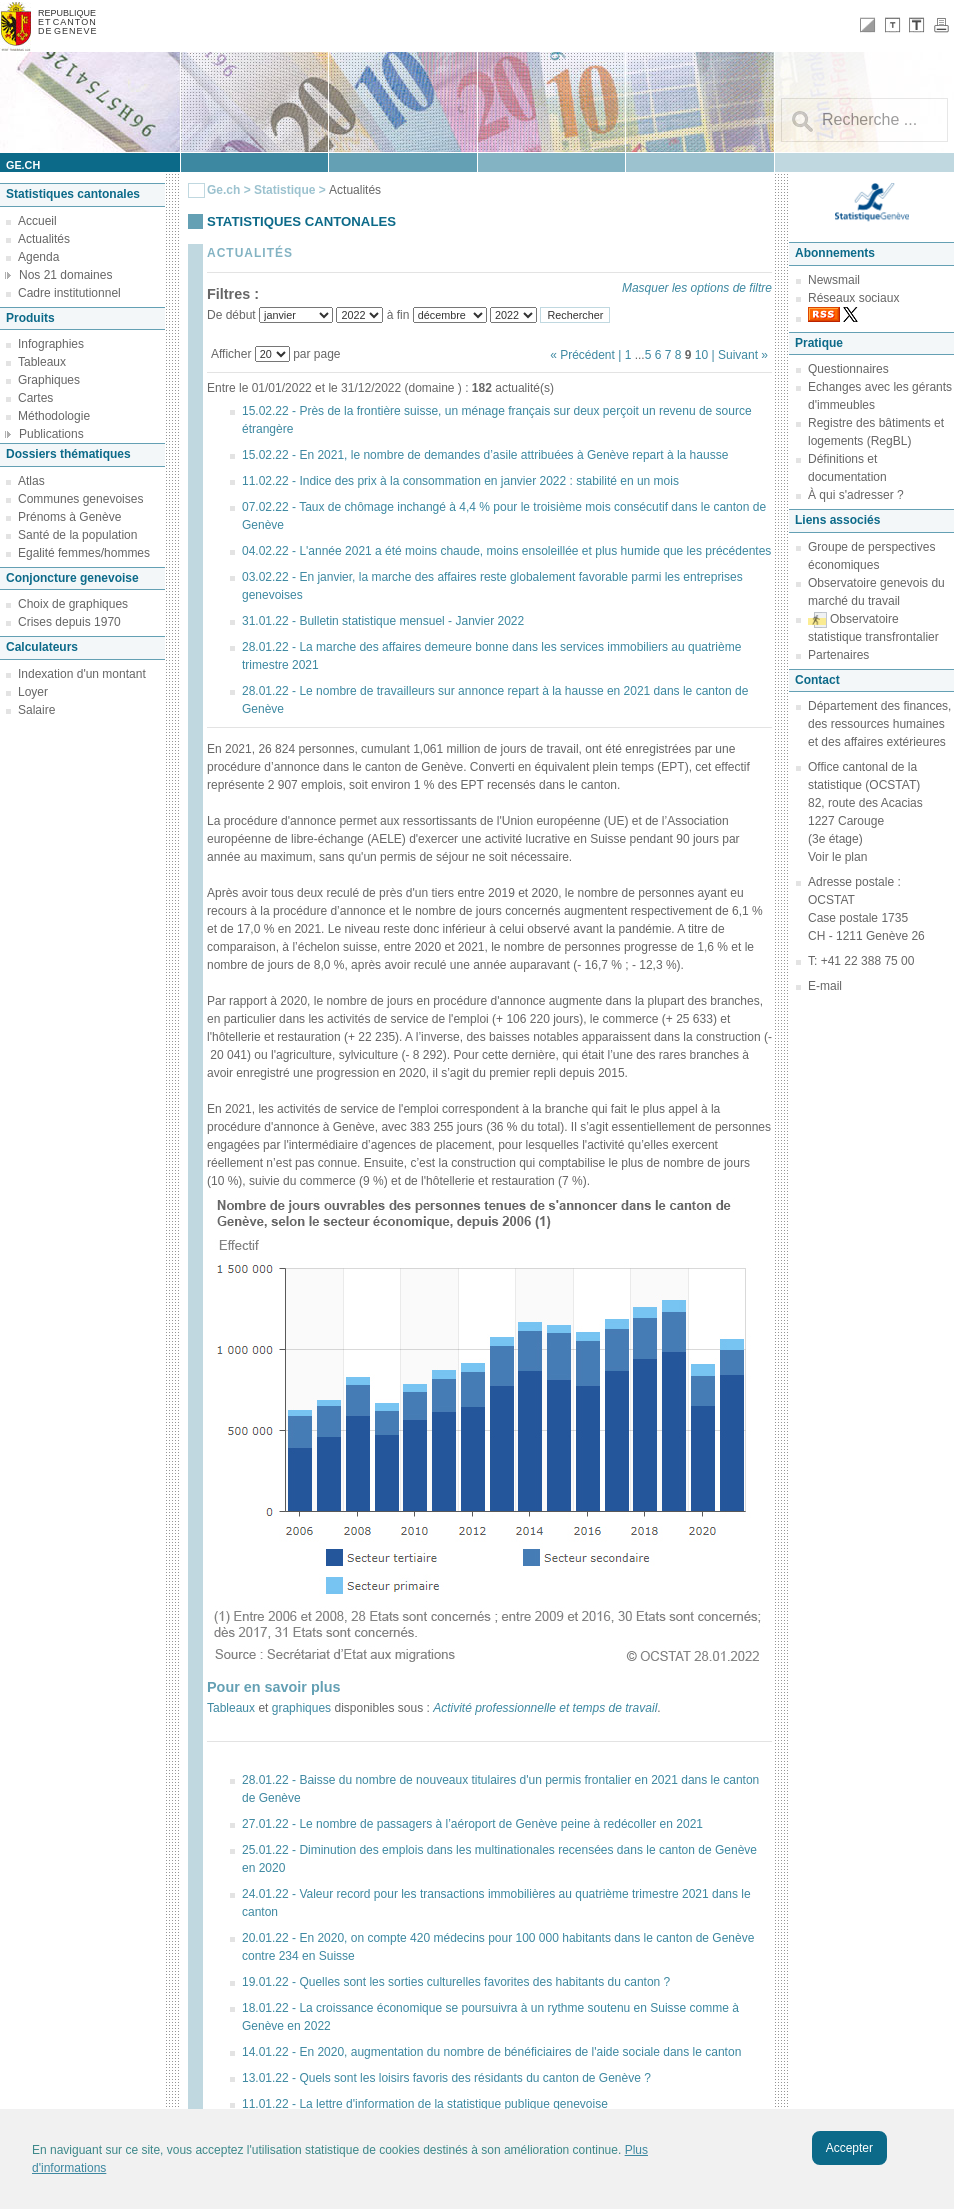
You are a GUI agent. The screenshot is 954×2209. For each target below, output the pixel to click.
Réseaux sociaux (853, 298)
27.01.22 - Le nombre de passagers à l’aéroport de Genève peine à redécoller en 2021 (472, 1824)
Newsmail (834, 280)
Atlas (31, 481)
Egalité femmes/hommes (84, 553)
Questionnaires (848, 369)
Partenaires (838, 655)
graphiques (301, 1708)
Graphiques (49, 380)
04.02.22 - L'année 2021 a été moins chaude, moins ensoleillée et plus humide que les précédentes (506, 551)
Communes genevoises (80, 499)
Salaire (36, 710)
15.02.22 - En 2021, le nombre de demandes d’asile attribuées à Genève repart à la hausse (485, 455)
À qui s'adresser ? (856, 495)
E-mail (825, 986)
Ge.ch (223, 190)
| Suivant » (740, 355)
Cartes (35, 398)
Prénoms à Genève (69, 517)
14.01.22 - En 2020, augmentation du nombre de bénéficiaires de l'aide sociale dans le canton (491, 2052)
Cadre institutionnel (69, 293)
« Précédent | (587, 355)
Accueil (37, 221)
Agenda (38, 257)
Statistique (284, 190)
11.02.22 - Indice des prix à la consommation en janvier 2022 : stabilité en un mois (460, 481)
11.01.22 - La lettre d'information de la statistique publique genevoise (425, 2104)
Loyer (33, 692)
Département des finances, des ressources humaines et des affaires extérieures (879, 724)
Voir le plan (837, 857)
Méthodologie (54, 416)
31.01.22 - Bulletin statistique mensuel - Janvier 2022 (383, 621)
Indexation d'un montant (82, 674)
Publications (51, 434)
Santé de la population (77, 535)
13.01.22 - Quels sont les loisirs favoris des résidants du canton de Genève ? (446, 2078)
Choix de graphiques (73, 604)
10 (701, 355)
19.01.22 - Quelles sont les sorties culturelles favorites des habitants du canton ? (456, 1982)
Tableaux (42, 362)
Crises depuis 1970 (69, 622)
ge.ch (23, 165)
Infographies (51, 344)
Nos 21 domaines (65, 275)
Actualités (44, 239)
